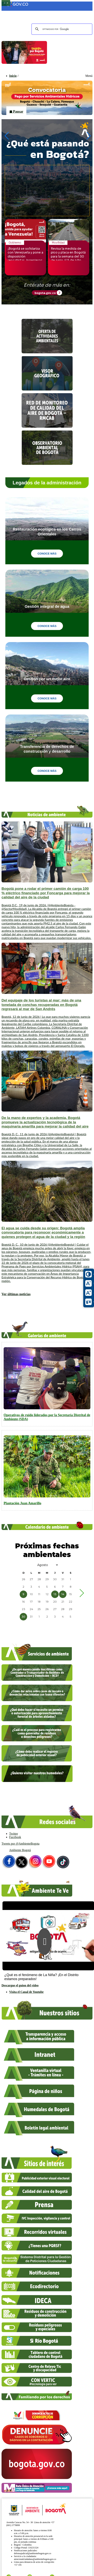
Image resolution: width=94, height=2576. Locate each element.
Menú (88, 75)
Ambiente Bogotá (20, 1854)
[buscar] (61, 29)
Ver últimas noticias (16, 1298)
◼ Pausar (16, 111)
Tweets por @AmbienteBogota (20, 1847)
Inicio (13, 75)
